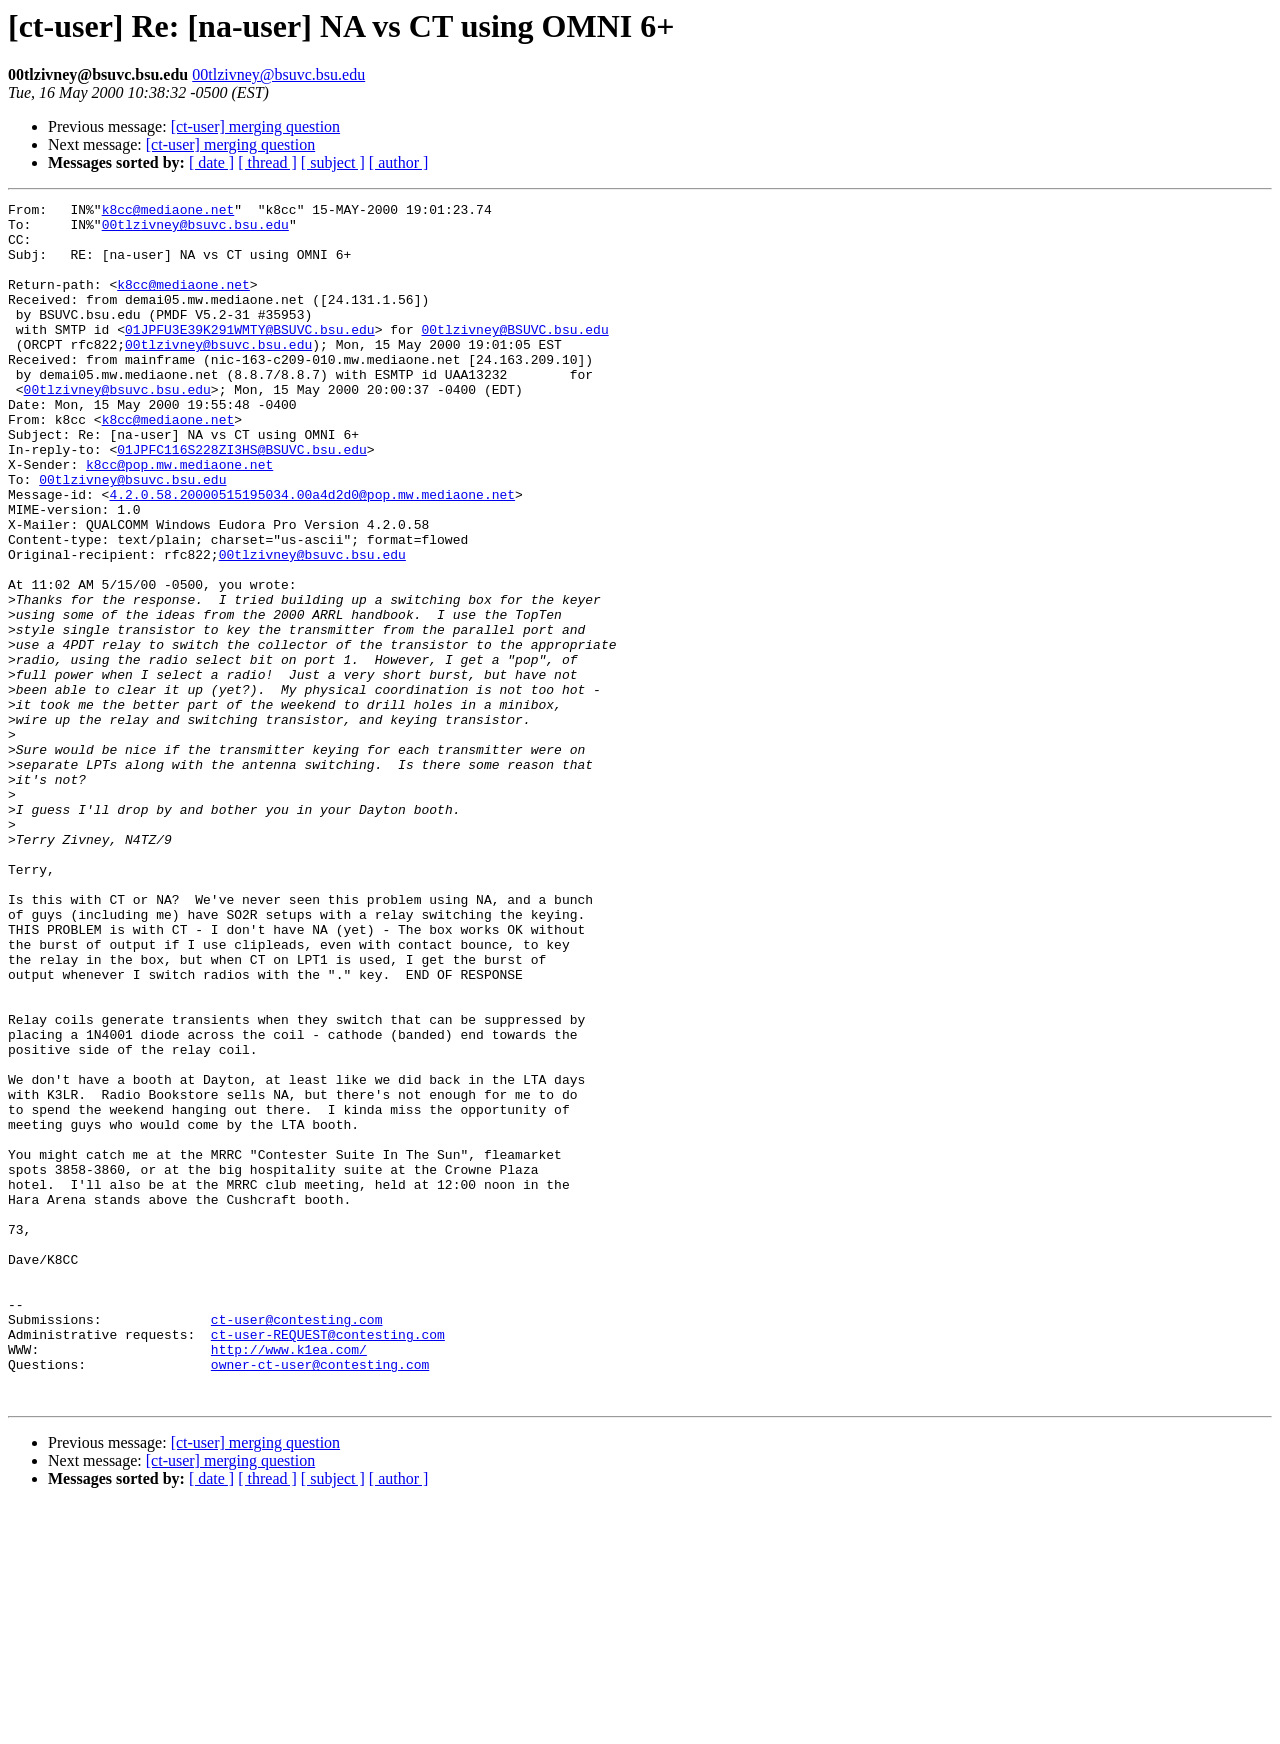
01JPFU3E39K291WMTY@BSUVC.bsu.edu (250, 356)
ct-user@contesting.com (297, 1544)
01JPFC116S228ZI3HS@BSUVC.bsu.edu (242, 500)
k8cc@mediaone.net (168, 212)
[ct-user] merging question (255, 126)
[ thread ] (267, 162)
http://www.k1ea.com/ (289, 1580)
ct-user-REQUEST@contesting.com (328, 1562)
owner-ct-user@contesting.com (320, 1598)
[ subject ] (333, 162)
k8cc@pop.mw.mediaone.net (179, 518)
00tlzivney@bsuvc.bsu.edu (278, 74)
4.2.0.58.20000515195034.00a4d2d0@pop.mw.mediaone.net (312, 554)
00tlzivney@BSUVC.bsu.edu (514, 356)
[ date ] (211, 162)
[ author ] (399, 162)
